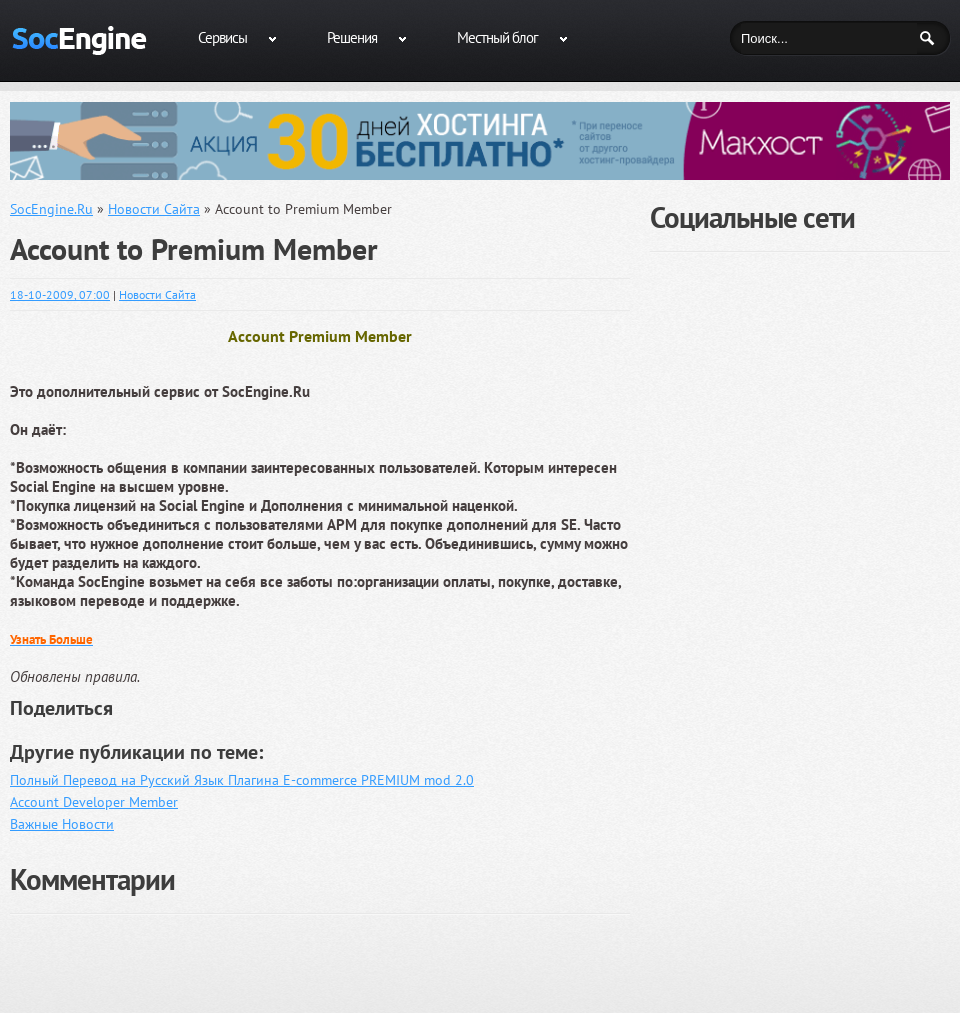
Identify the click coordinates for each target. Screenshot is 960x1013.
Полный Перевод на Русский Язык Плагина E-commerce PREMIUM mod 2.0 (242, 780)
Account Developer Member (94, 802)
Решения (352, 37)
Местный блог (497, 37)
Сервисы (222, 37)
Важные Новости (62, 824)
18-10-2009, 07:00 (60, 294)
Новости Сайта (157, 294)
